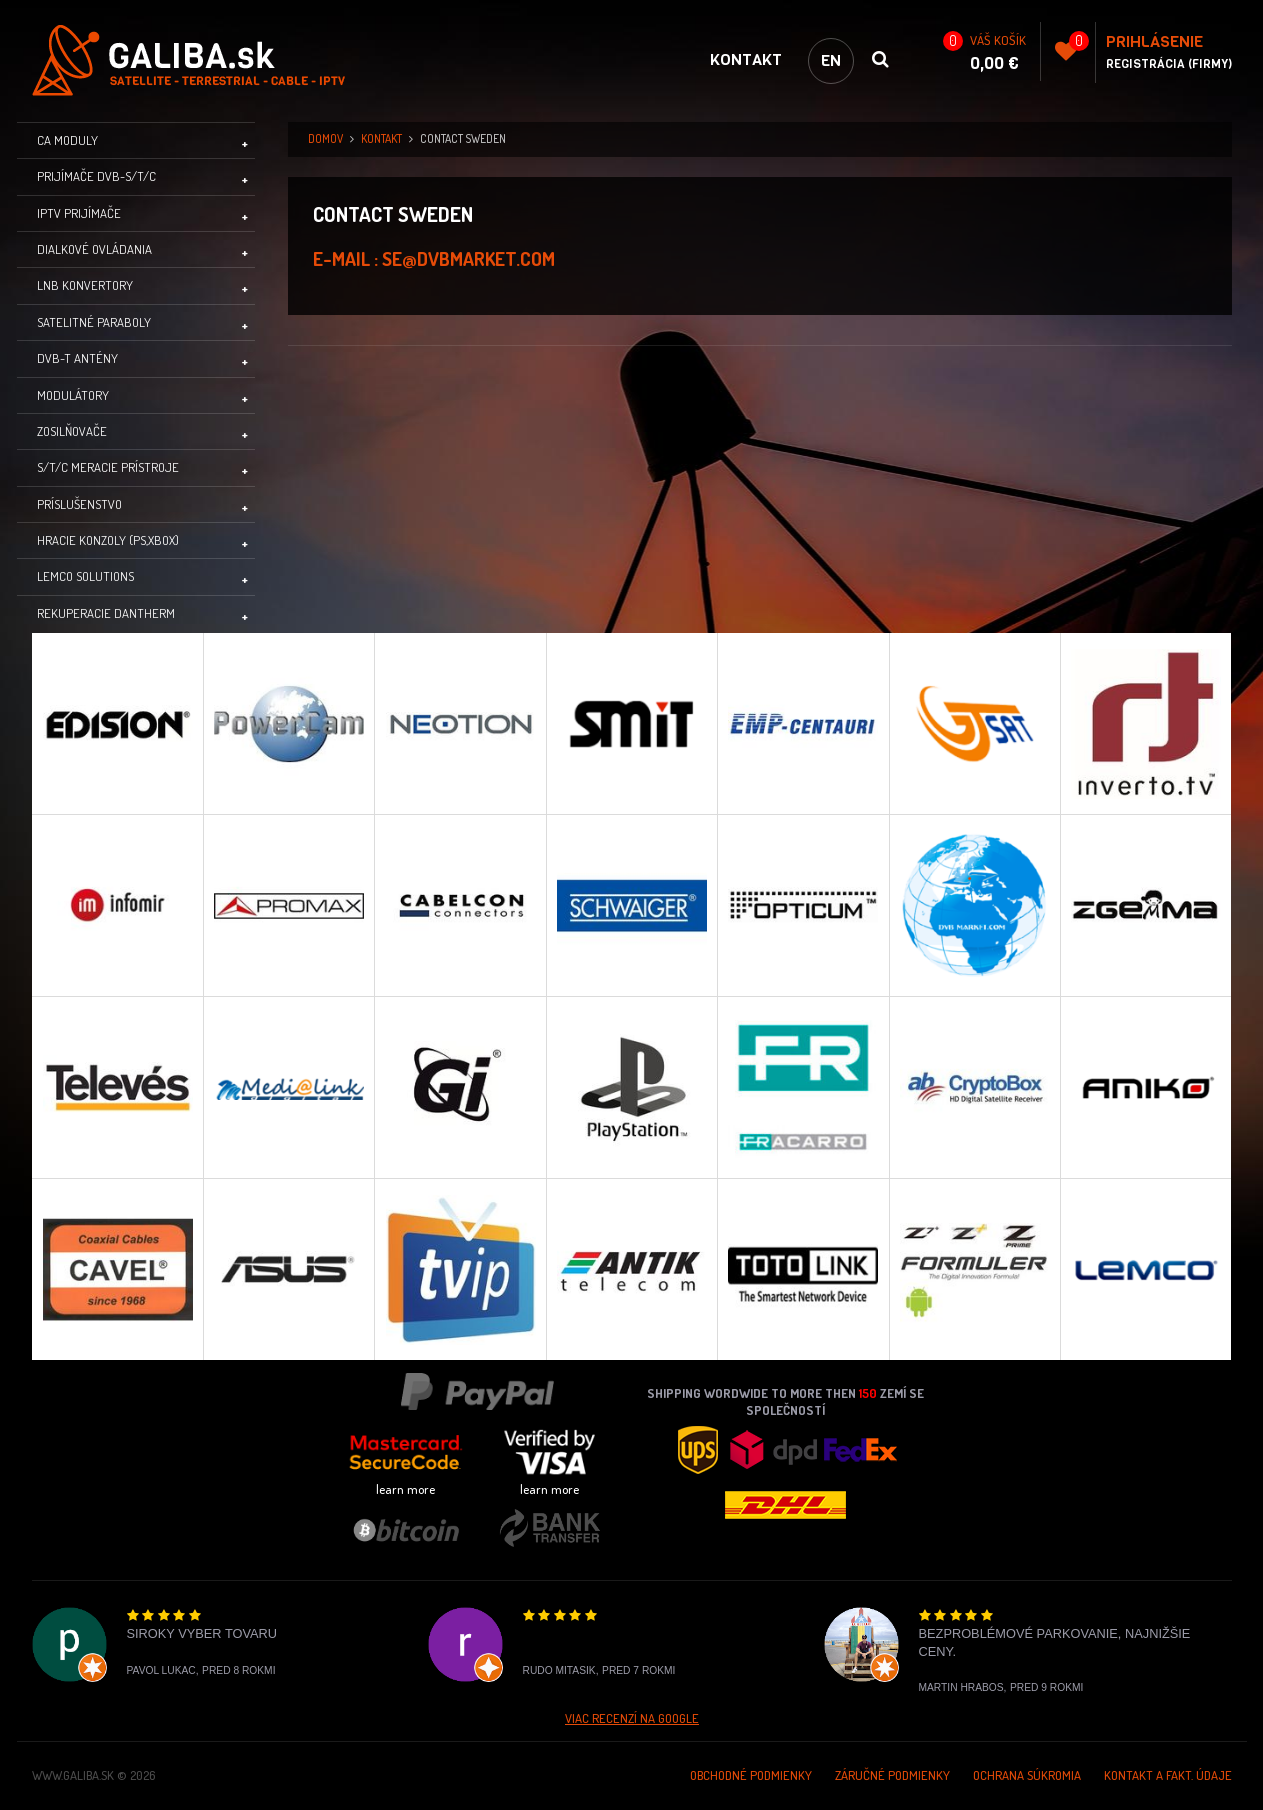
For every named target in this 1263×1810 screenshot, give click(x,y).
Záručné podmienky (892, 1775)
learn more (405, 1489)
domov (325, 138)
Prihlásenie (1154, 41)
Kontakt (746, 59)
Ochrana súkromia (1027, 1775)
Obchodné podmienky (751, 1775)
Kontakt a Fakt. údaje (1168, 1775)
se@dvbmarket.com (468, 258)
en (831, 60)
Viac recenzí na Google (632, 1718)
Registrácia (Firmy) (1169, 64)
